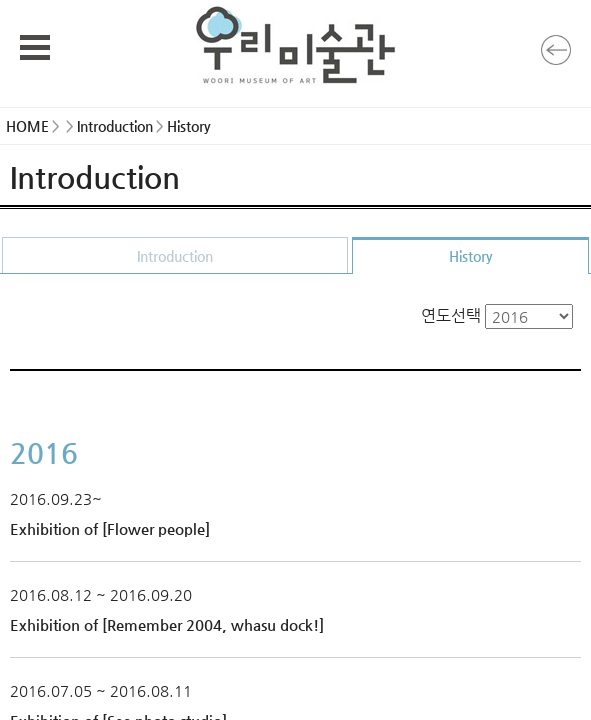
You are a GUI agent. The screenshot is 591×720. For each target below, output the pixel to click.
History (471, 256)
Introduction (175, 256)
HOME (27, 126)
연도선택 (497, 315)
